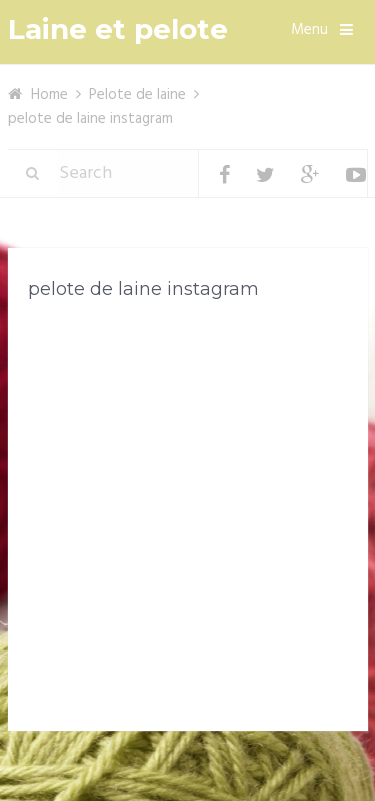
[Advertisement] (187, 519)
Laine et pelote (118, 29)
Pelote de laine (137, 95)
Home (49, 95)
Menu (309, 30)
